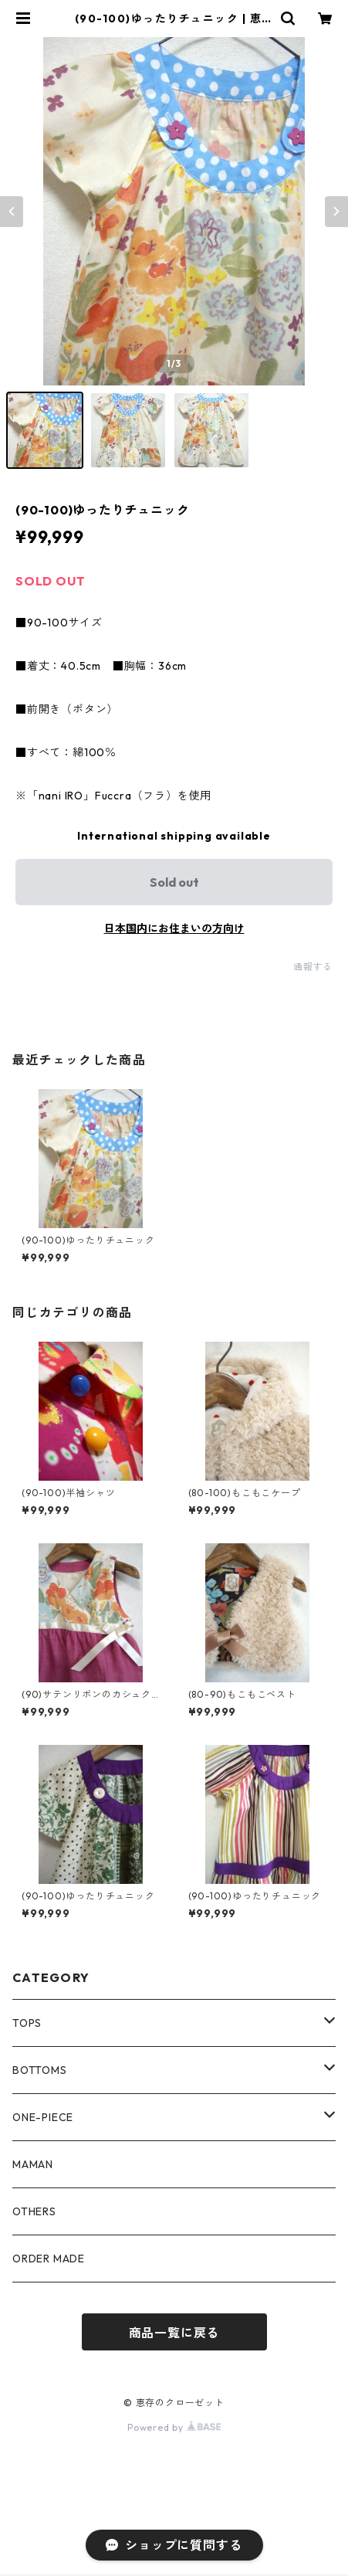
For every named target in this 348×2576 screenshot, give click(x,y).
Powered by (174, 2427)
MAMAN (32, 2164)
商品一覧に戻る (174, 2332)
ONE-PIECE (42, 2117)
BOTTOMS (39, 2070)
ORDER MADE (48, 2258)
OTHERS (34, 2211)
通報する (313, 966)
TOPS (27, 2023)
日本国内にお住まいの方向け (174, 928)
